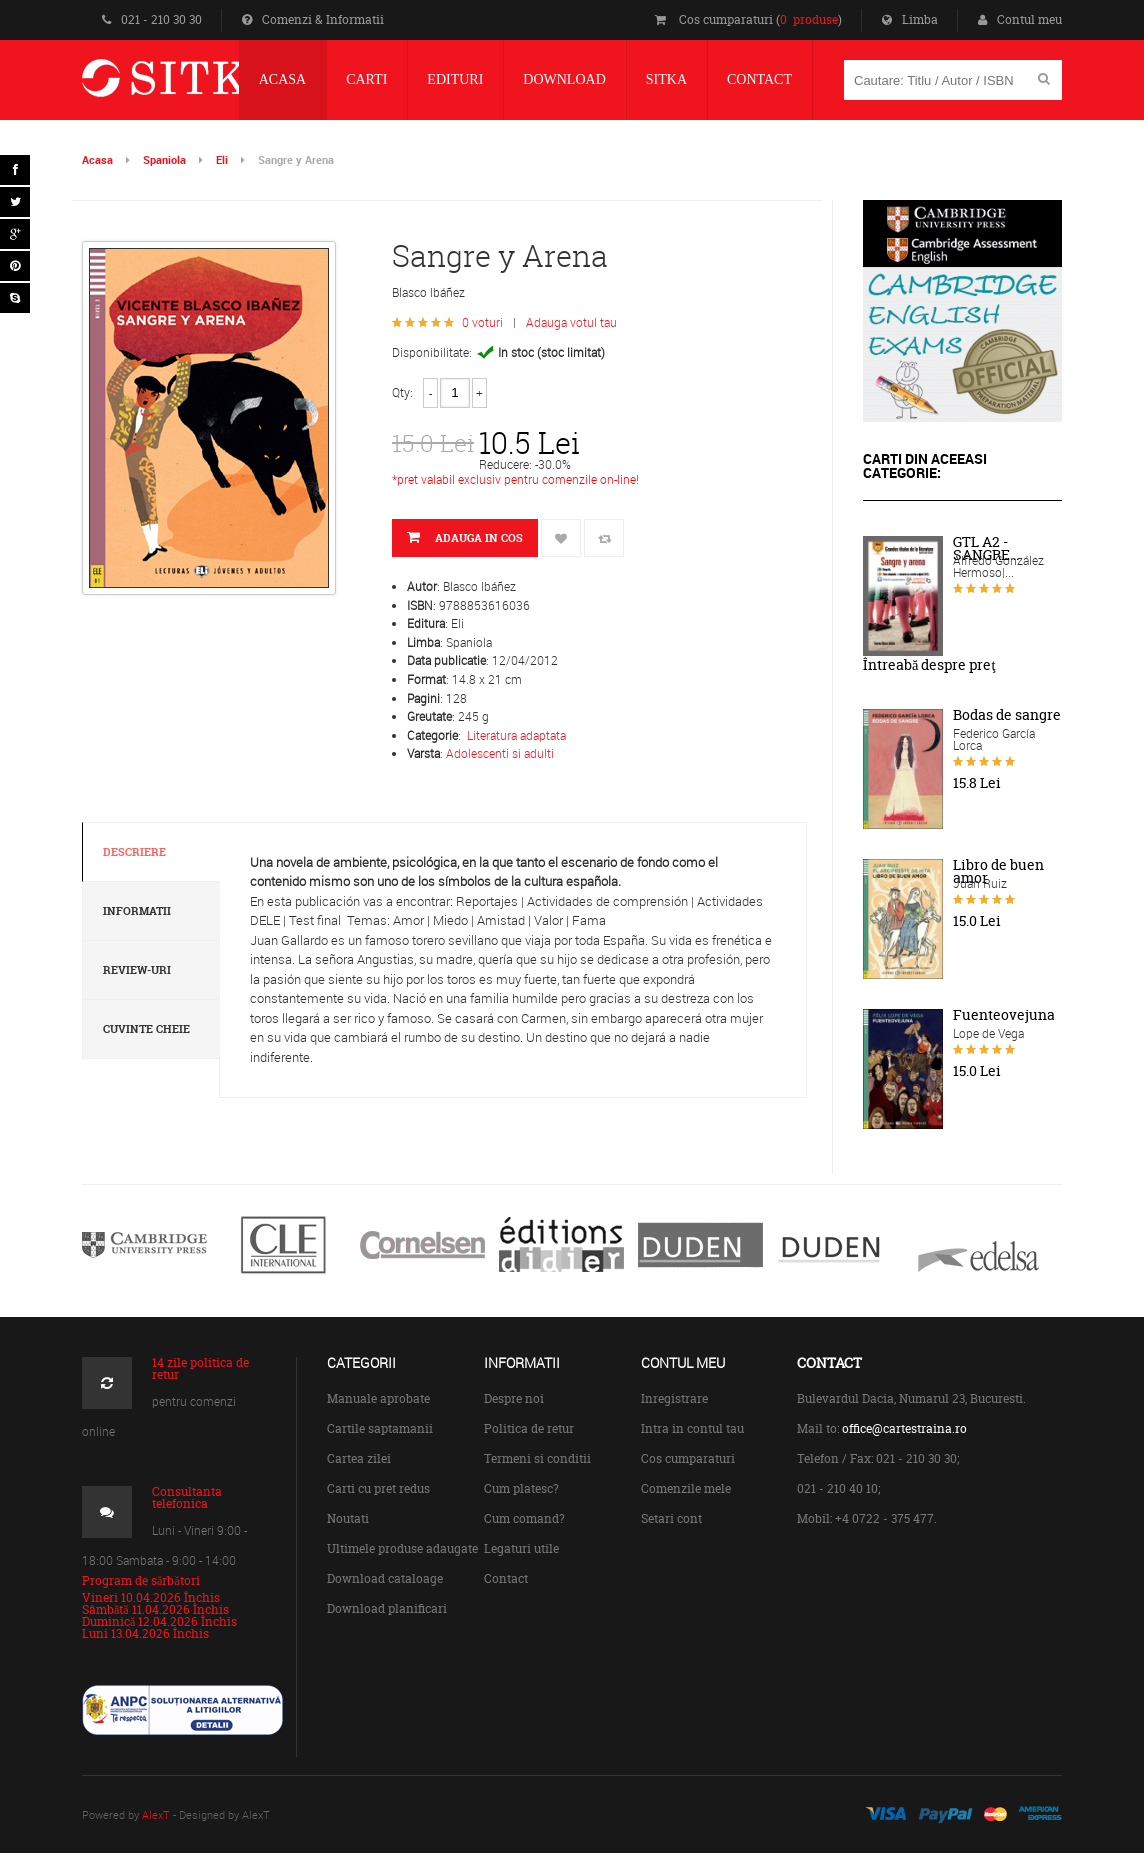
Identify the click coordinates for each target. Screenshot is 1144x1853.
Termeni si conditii (537, 1458)
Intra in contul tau (692, 1428)
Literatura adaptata (516, 735)
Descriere (134, 852)
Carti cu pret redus (378, 1488)
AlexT (156, 1814)
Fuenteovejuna (1004, 1015)
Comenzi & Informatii (313, 19)
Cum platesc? (521, 1488)
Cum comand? (524, 1518)
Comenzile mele (686, 1488)
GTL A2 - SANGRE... (986, 548)
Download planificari (387, 1608)
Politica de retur (529, 1428)
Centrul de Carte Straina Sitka (210, 86)
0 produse (809, 19)
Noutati (348, 1518)
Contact (506, 1578)
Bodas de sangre (1007, 715)
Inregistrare (674, 1398)
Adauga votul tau (571, 322)
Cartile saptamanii (380, 1428)
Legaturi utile (521, 1548)
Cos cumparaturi (688, 1458)
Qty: (402, 392)
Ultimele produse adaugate (402, 1548)
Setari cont (671, 1518)
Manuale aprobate (378, 1398)
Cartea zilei (359, 1458)
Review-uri (137, 970)
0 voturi (482, 322)
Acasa (97, 159)
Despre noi (514, 1398)
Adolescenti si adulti (500, 753)
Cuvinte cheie (146, 1029)
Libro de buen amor (998, 871)
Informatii (137, 911)
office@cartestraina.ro (904, 1428)
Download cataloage (385, 1578)
